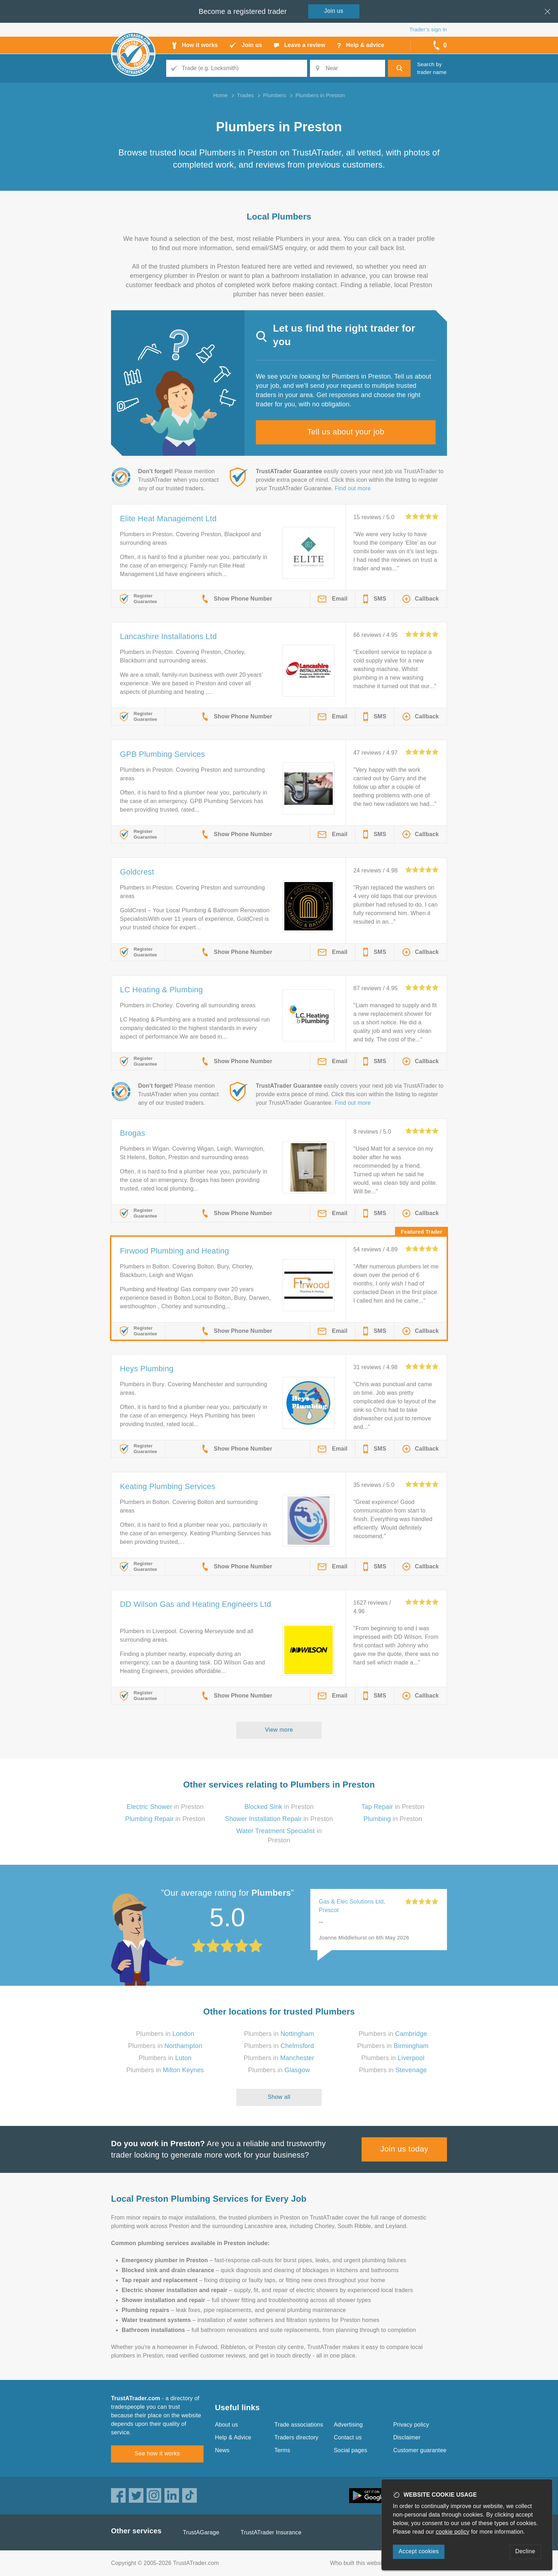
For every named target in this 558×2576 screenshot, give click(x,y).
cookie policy (452, 2532)
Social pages (350, 2450)
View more (279, 1730)
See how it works (157, 2453)
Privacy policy (411, 2425)
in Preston (165, 1806)
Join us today (404, 2148)
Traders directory (296, 2437)
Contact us (348, 2437)
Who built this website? (360, 2563)
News (222, 2450)
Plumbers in (165, 2033)
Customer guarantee (419, 2450)
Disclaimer (407, 2437)
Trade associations (298, 2425)
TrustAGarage (201, 2532)
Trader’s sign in (428, 29)
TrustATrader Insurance (271, 2532)
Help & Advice (233, 2437)
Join (333, 11)
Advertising (348, 2425)
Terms (282, 2450)
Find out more (353, 488)
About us (226, 2425)
